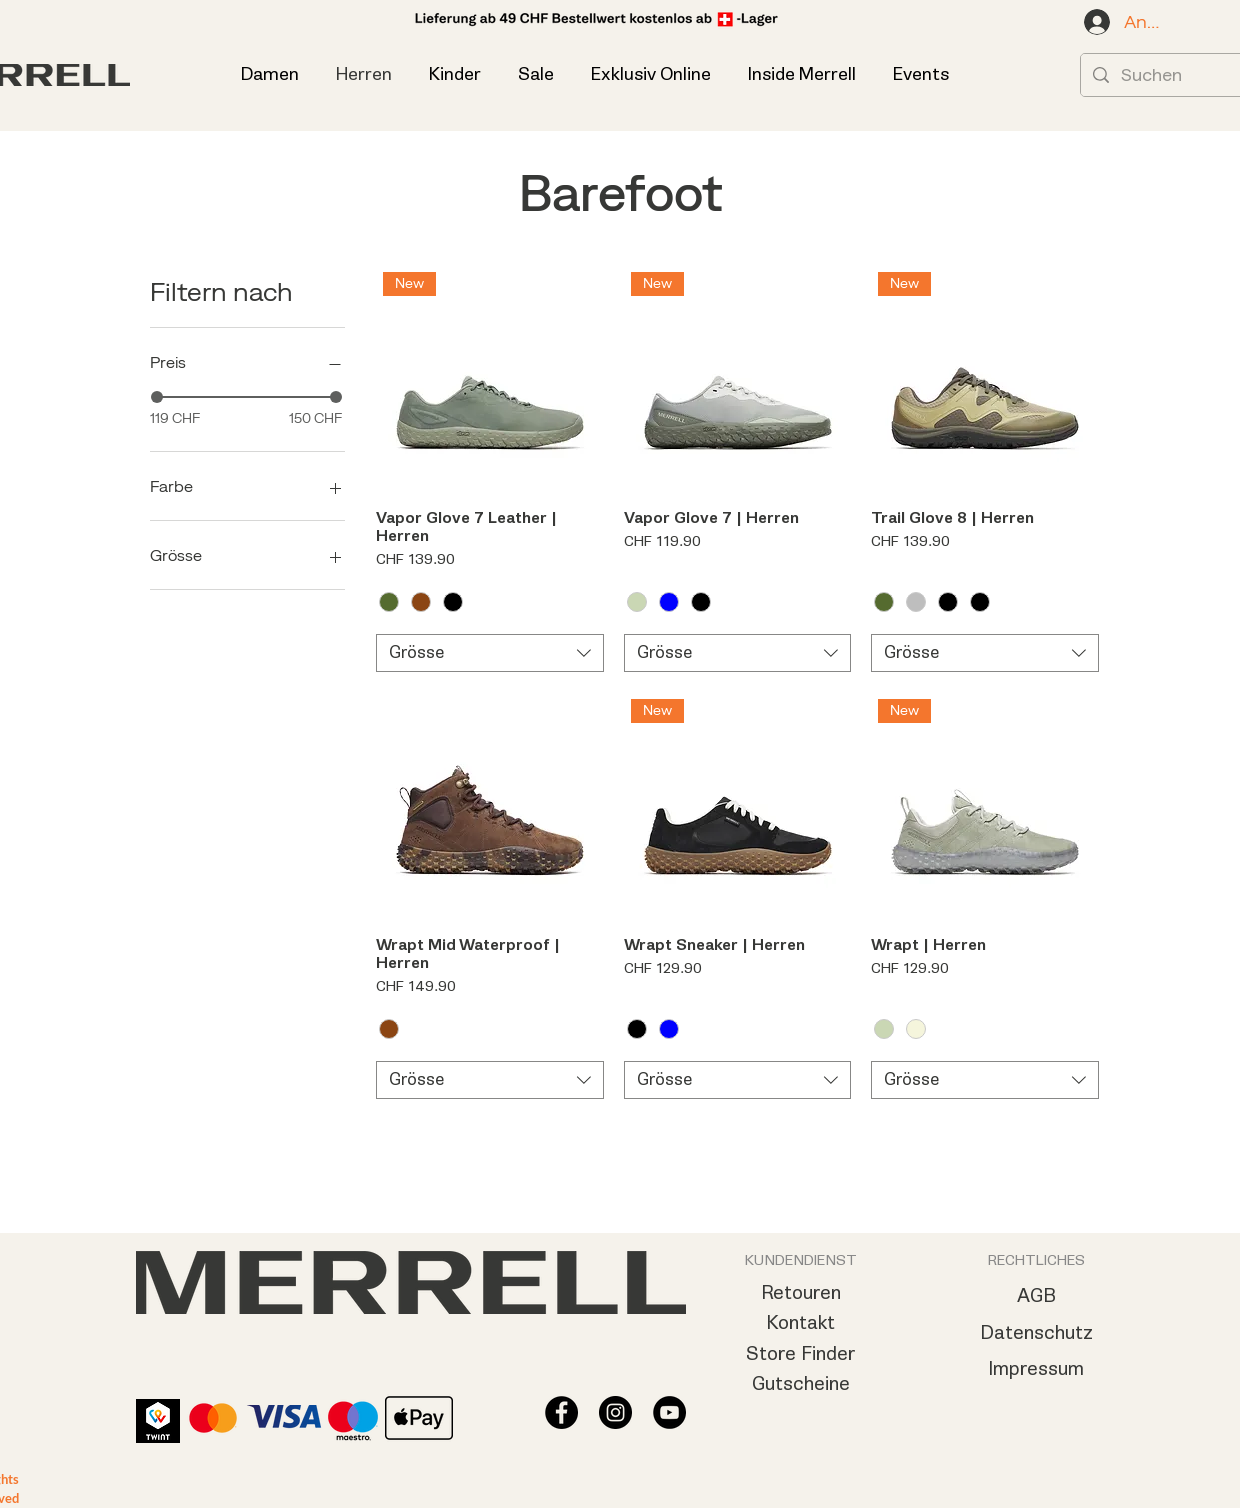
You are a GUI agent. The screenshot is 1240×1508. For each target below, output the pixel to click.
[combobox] (490, 653)
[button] (920, 74)
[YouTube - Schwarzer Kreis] (669, 1412)
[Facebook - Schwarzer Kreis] (561, 1412)
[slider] (157, 397)
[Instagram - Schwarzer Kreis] (615, 1412)
